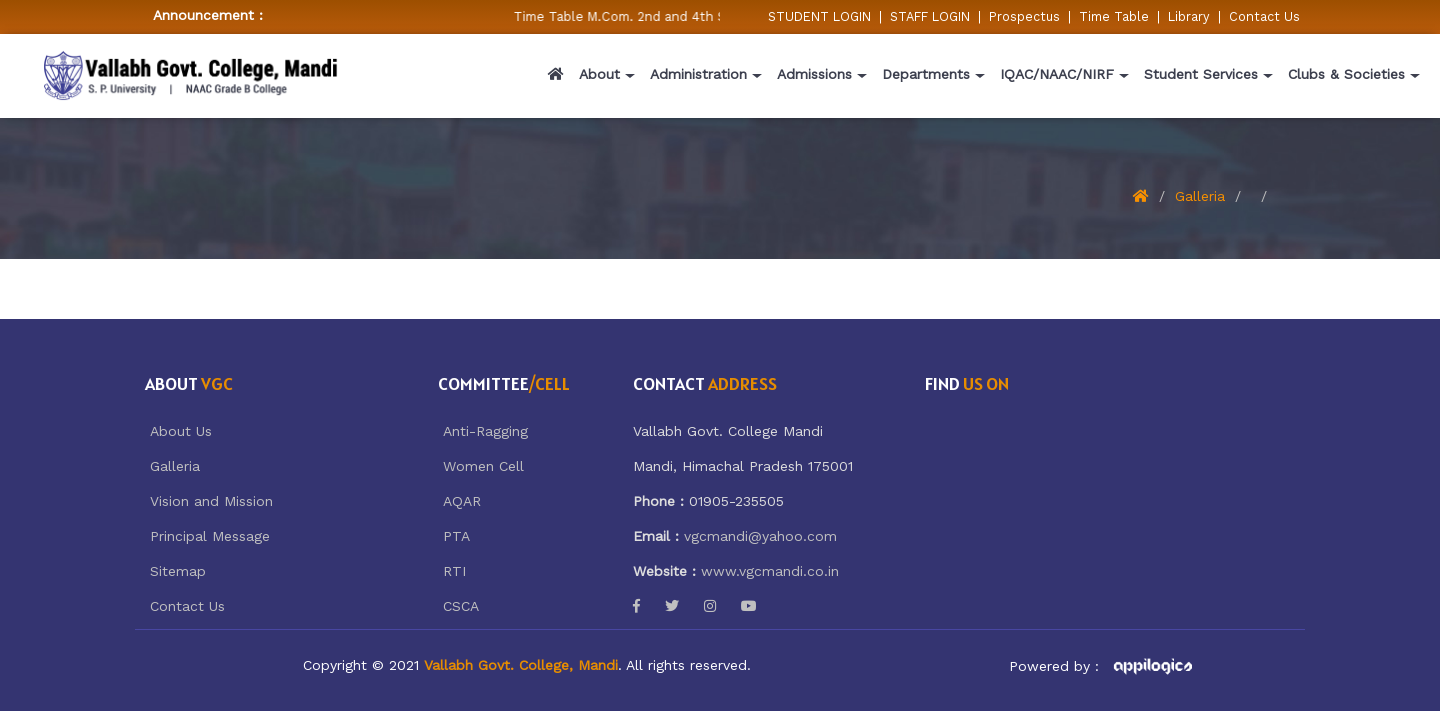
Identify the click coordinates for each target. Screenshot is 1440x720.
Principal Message (210, 536)
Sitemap (178, 571)
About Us (181, 431)
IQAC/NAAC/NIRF (1057, 74)
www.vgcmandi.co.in (770, 571)
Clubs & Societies (1346, 74)
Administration (698, 74)
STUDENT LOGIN (819, 16)
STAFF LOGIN (930, 16)
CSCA (461, 606)
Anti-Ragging (485, 431)
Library (1189, 16)
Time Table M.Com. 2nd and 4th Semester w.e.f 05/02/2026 (708, 16)
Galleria (1200, 196)
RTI (454, 571)
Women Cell (483, 466)
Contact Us (1264, 16)
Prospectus (1024, 16)
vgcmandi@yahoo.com (760, 536)
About (599, 74)
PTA (456, 536)
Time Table (1114, 16)
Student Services (1201, 74)
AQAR (462, 501)
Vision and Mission (211, 501)
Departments (926, 74)
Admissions (814, 74)
